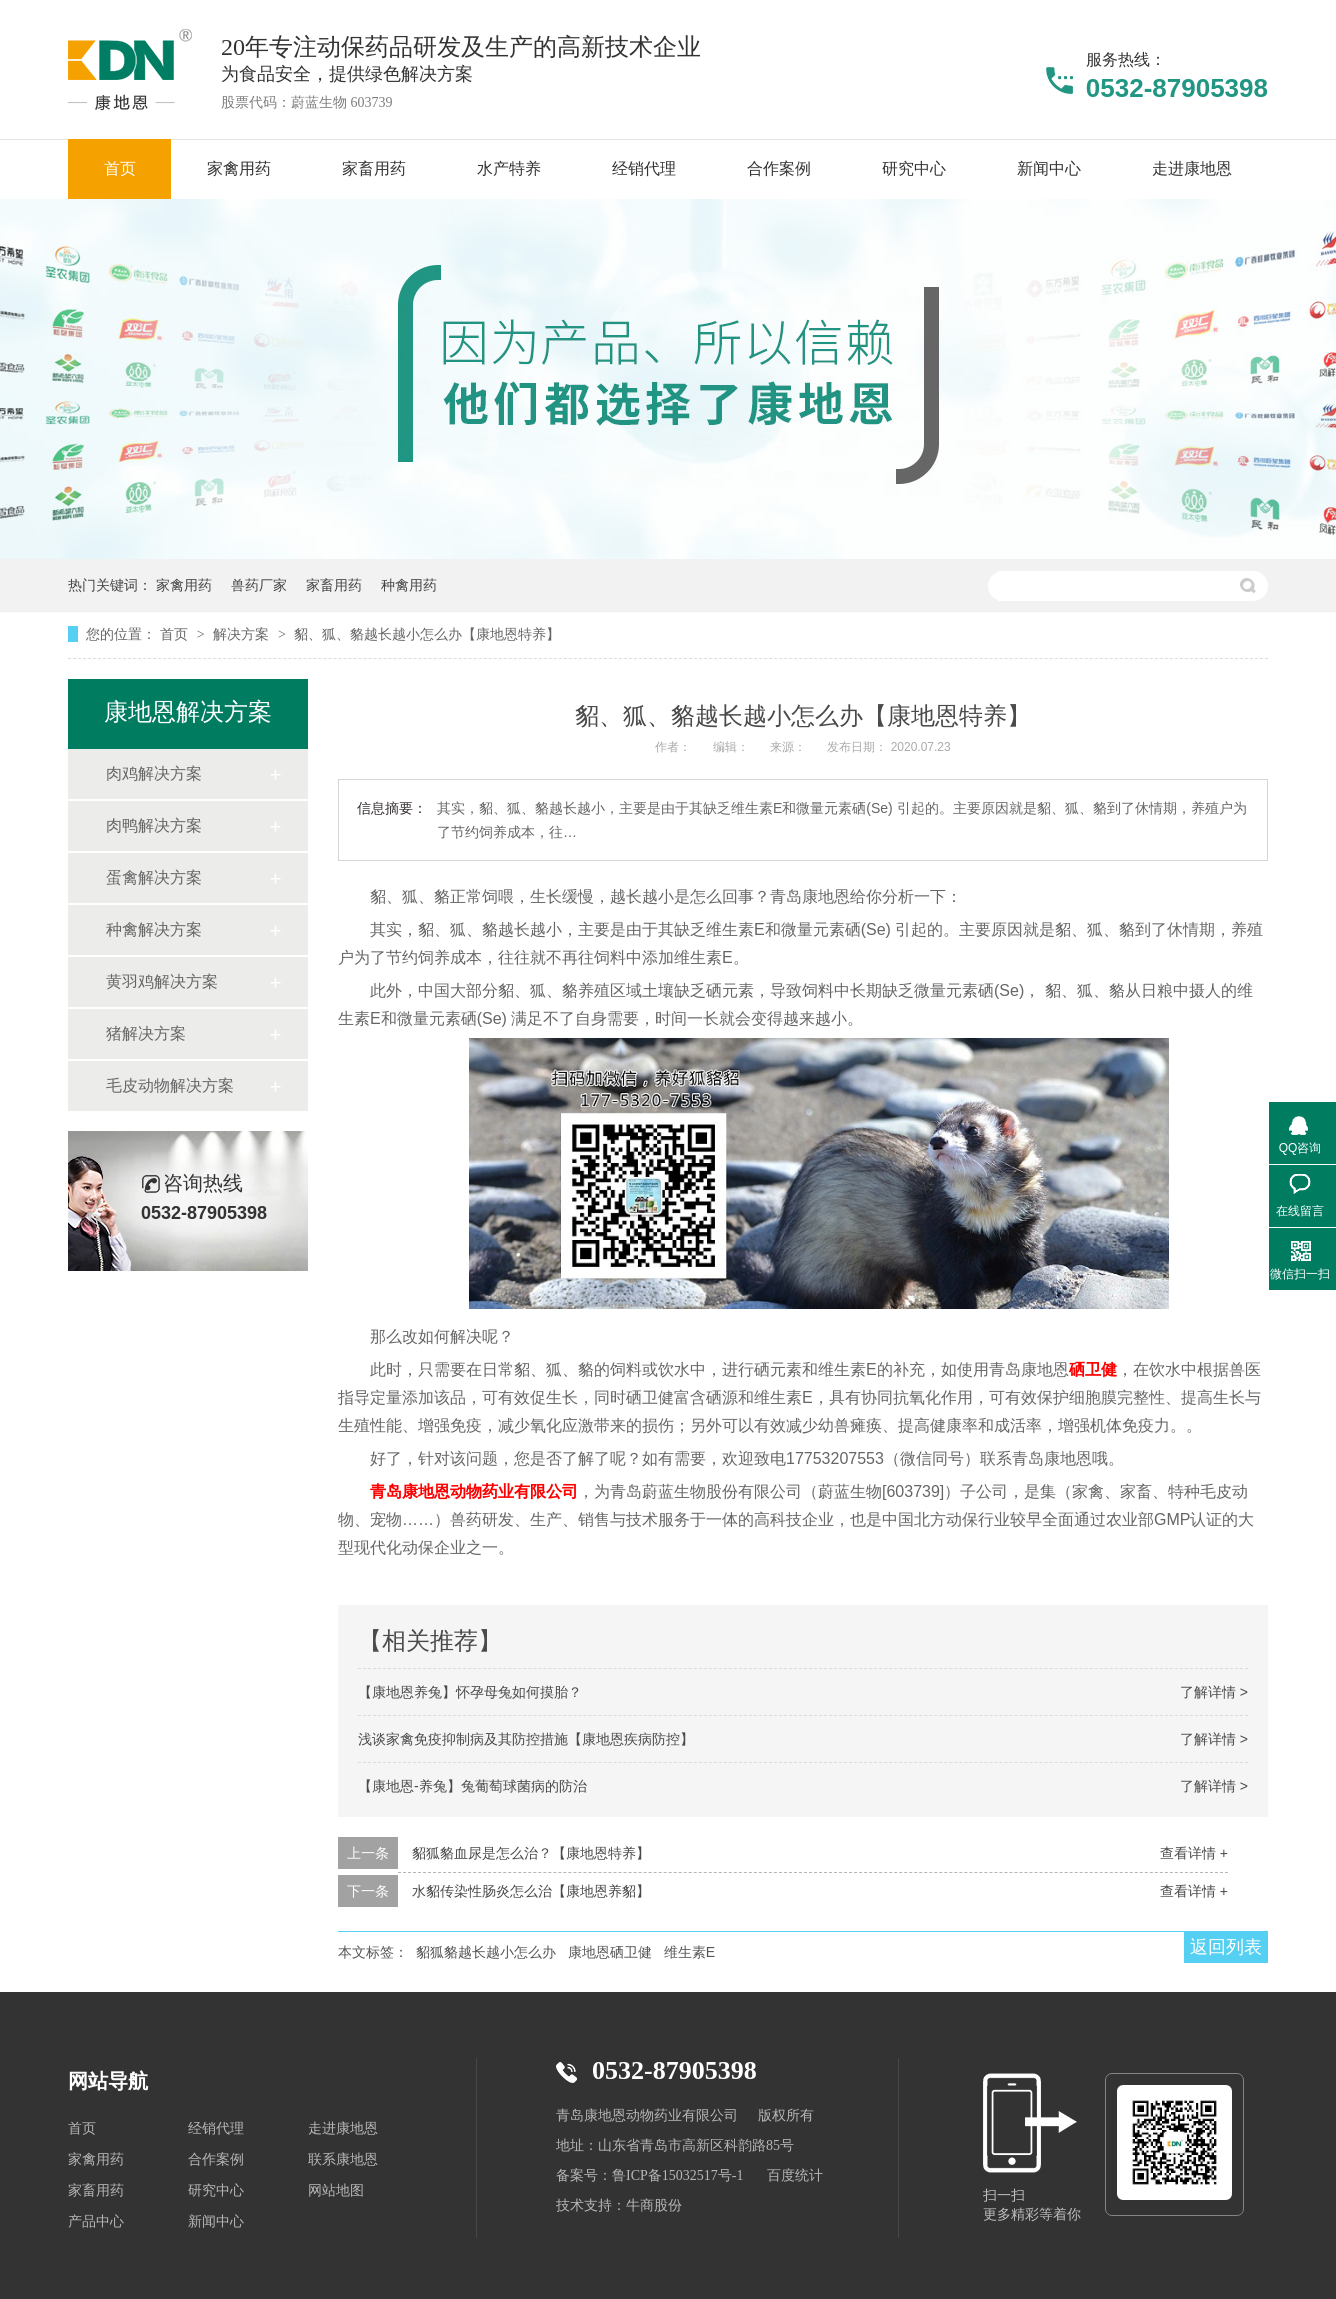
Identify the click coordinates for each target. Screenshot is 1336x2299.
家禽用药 (184, 585)
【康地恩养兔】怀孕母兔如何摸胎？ (470, 1692)
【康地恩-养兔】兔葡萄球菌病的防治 (472, 1786)
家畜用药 (334, 585)
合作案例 (216, 2159)
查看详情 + (1194, 1853)
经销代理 (216, 2128)
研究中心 (216, 2190)
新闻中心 (216, 2221)
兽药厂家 (259, 585)
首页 (176, 634)
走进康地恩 (343, 2128)
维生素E (689, 1952)
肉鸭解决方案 (154, 825)
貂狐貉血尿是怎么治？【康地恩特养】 (531, 1853)
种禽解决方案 (154, 929)
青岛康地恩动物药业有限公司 (474, 1491)
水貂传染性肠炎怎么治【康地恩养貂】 (531, 1891)
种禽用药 (409, 585)
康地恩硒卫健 (610, 1952)
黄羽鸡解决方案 (162, 981)
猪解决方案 (146, 1033)
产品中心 (96, 2221)
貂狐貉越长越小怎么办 (486, 1952)
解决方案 (243, 634)
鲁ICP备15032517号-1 (677, 2175)
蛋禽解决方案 (154, 877)
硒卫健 (1093, 1369)
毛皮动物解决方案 (170, 1085)
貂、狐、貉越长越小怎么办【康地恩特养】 (427, 634)
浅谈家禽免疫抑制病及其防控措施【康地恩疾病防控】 (526, 1739)
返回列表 (1226, 1947)
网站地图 (336, 2190)
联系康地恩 (343, 2159)
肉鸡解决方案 (154, 773)
